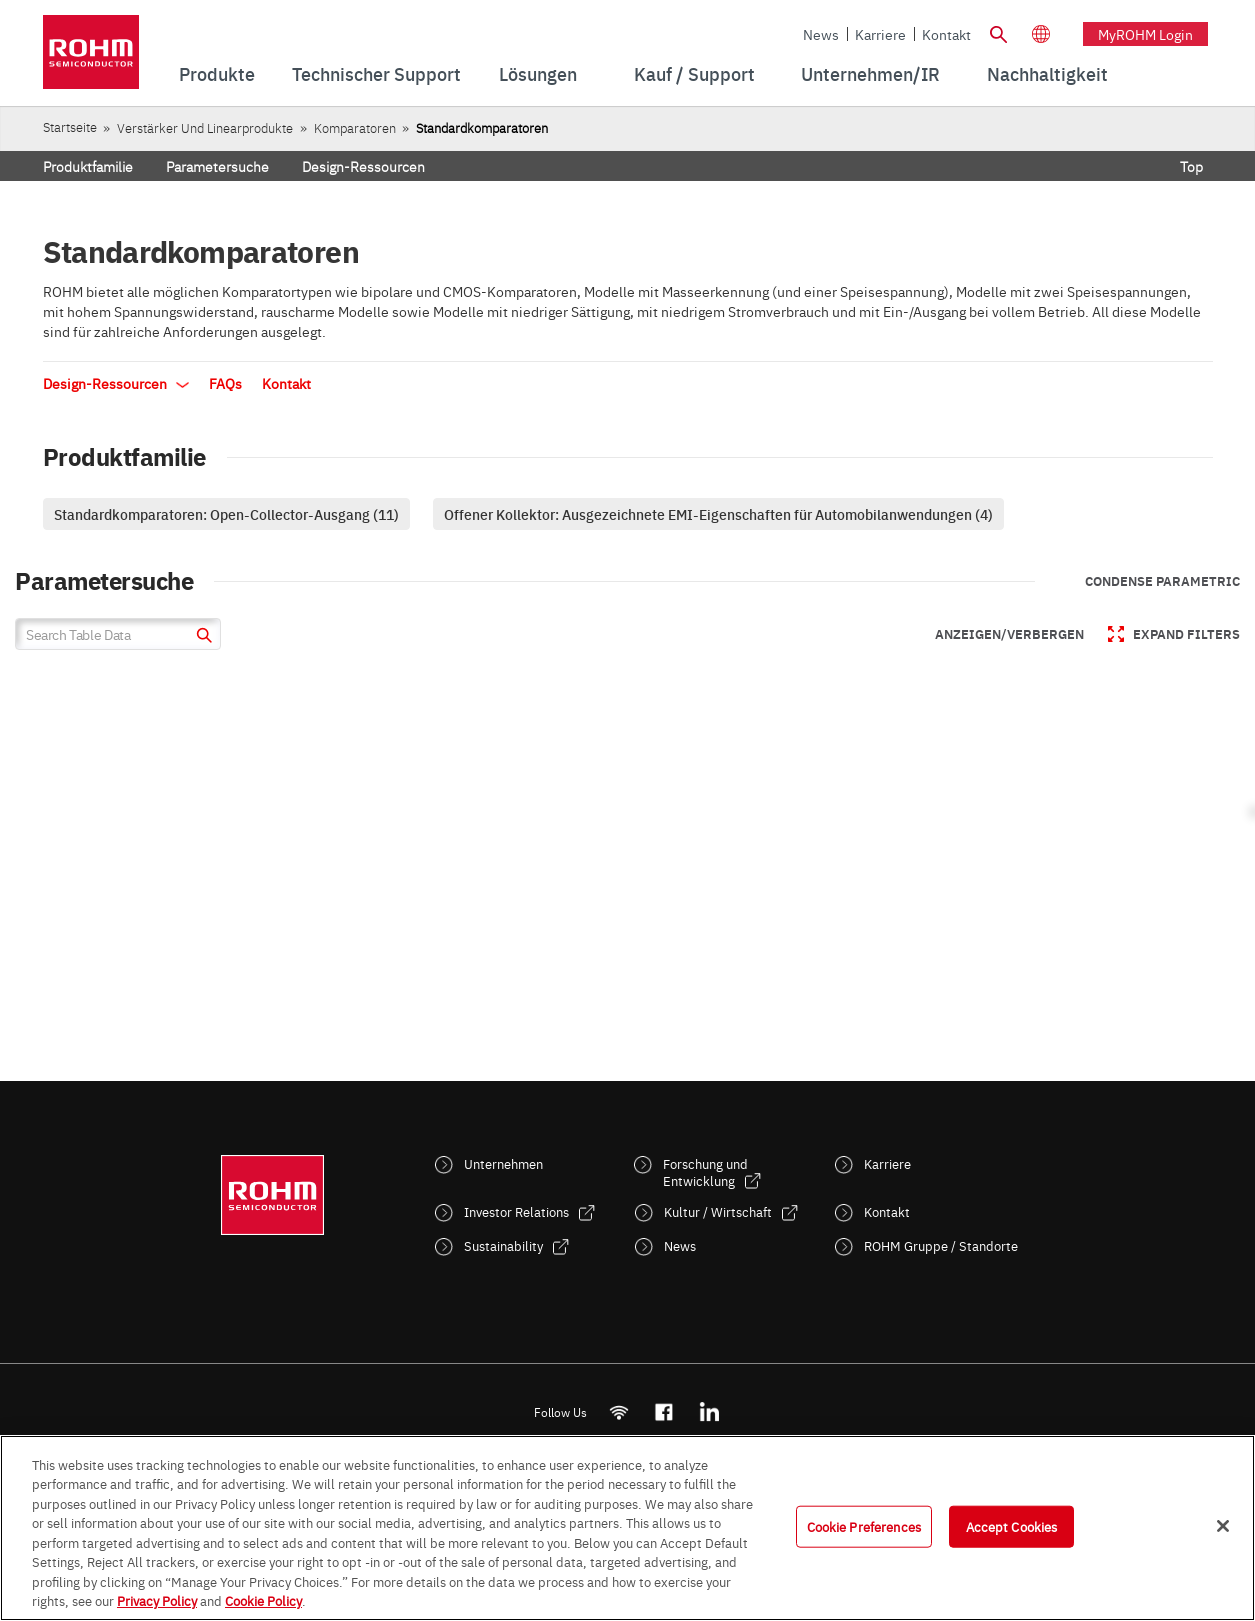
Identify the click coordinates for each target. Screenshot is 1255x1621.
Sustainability (503, 1245)
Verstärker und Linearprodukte (205, 127)
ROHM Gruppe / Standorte (941, 1245)
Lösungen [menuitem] (538, 73)
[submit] (201, 637)
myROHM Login (1145, 34)
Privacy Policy (157, 1600)
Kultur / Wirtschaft (718, 1211)
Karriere (880, 34)
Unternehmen (503, 1163)
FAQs (225, 383)
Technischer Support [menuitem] (376, 73)
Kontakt (946, 34)
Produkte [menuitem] (217, 73)
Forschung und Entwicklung (705, 1172)
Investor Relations (516, 1211)
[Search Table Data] (118, 634)
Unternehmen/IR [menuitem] (870, 73)
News (821, 34)
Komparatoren (355, 127)
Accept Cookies (1012, 1526)
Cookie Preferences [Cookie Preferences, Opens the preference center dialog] (864, 1526)
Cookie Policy (263, 1600)
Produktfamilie (88, 166)
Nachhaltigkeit (1047, 73)
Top (1191, 166)
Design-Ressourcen (363, 166)
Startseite (70, 126)
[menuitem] (1047, 74)
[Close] (1223, 1526)
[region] (627, 1528)
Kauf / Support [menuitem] (694, 73)
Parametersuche (217, 166)
